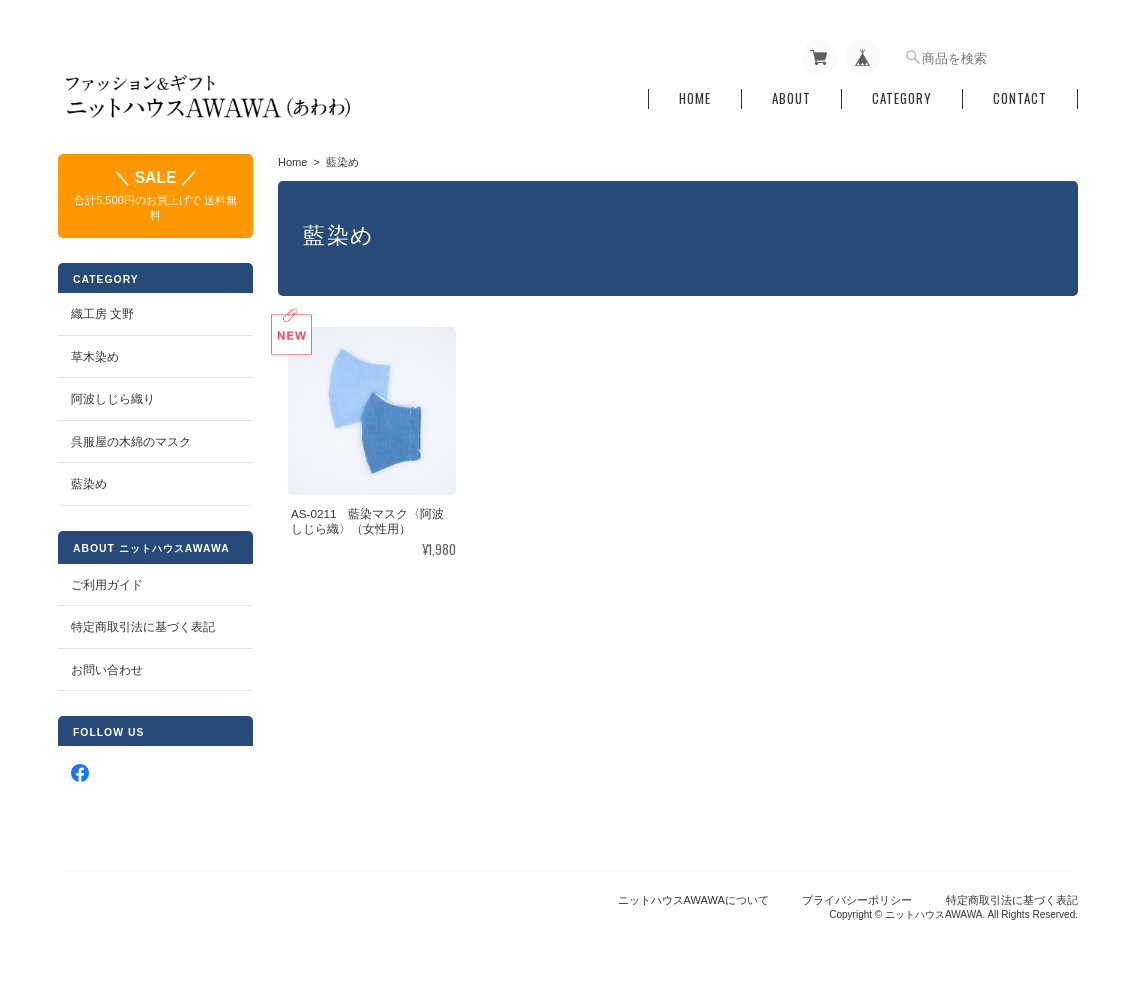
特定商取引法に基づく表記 (143, 626)
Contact (1020, 98)
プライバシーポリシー (857, 900)
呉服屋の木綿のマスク (131, 441)
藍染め (89, 483)
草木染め (95, 356)
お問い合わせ (107, 669)
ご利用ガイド (107, 584)
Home (695, 98)
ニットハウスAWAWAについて (693, 900)
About (791, 98)
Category (902, 98)
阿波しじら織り (113, 398)
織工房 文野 (102, 313)
